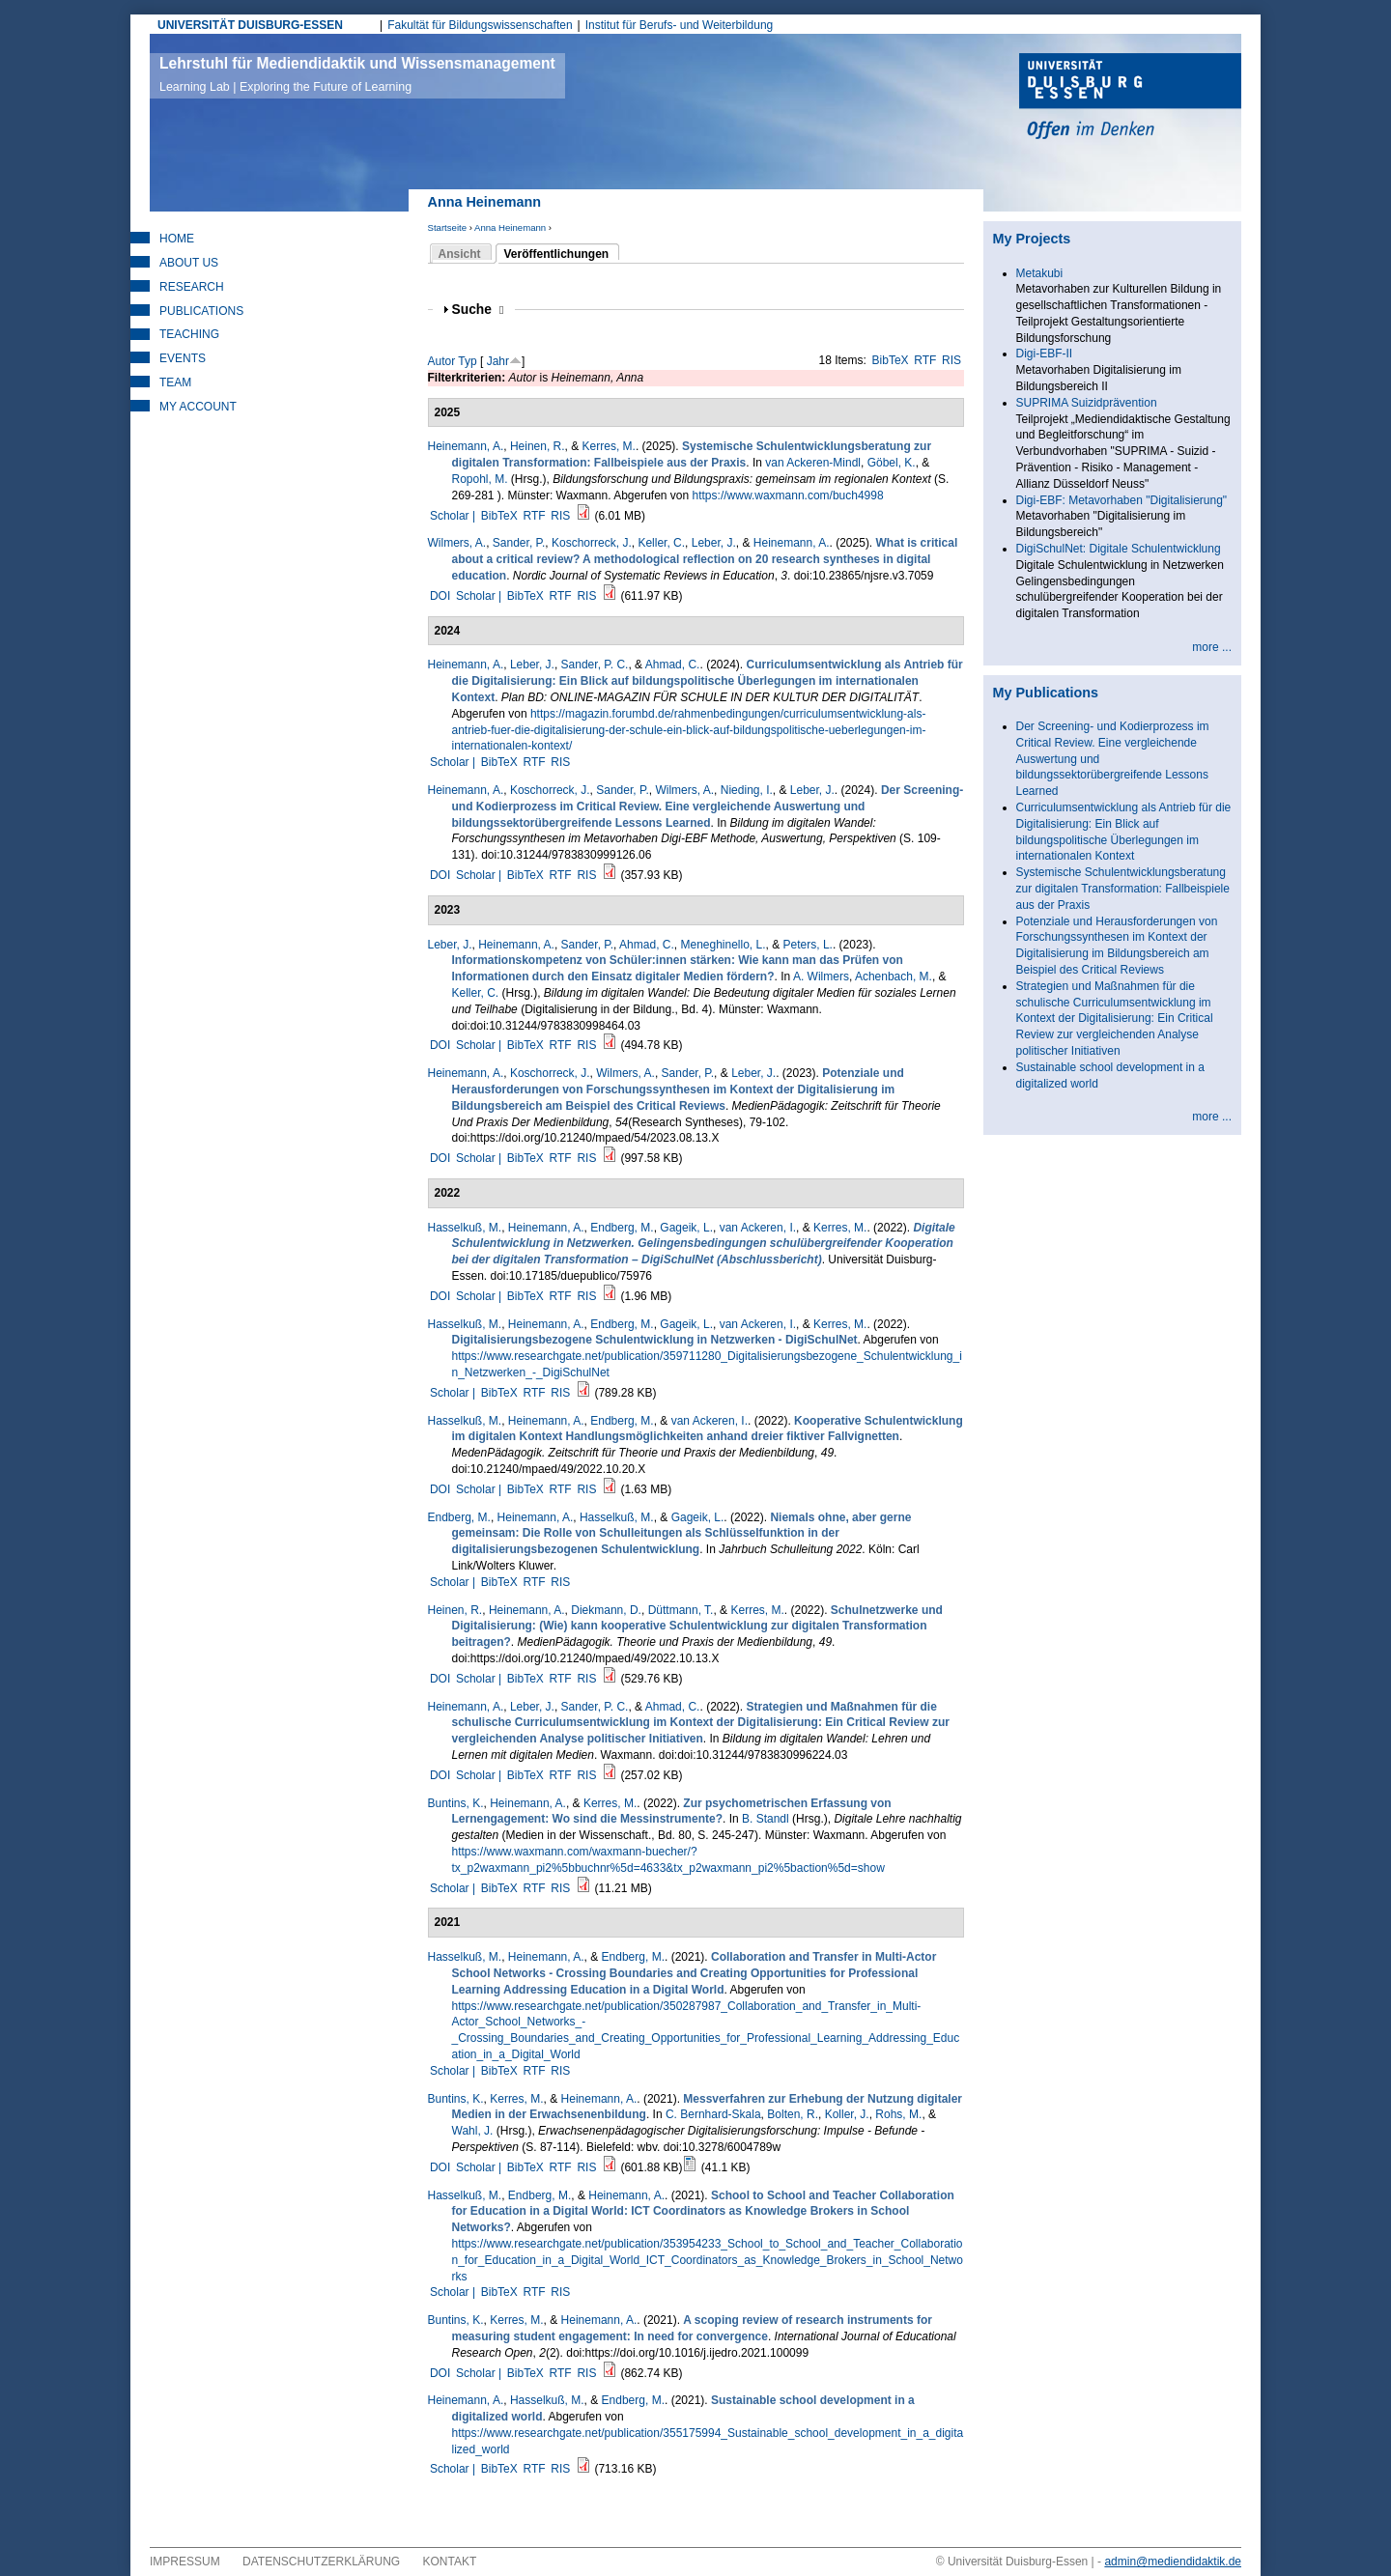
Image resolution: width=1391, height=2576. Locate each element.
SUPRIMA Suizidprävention (1086, 403)
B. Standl (765, 1819)
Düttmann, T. (681, 1610)
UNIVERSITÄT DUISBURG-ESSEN (250, 25)
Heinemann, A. (466, 446)
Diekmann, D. (606, 1610)
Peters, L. (808, 944)
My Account (198, 406)
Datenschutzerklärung (321, 2561)
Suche (478, 309)
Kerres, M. (609, 446)
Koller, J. (847, 2114)
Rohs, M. (898, 2114)
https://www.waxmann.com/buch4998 (788, 495)
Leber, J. (714, 543)
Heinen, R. (537, 446)
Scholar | (454, 516)
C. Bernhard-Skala (713, 2114)
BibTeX (890, 360)
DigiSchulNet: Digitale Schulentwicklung (1118, 548)
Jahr (498, 361)
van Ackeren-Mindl (813, 462)
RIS (951, 360)
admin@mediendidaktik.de (1172, 2561)
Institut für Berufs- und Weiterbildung (679, 25)
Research (191, 287)
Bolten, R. (792, 2114)
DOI (440, 596)
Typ (467, 361)
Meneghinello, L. (722, 944)
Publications (201, 311)
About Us (188, 262)
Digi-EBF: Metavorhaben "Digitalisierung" (1122, 500)
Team (175, 382)
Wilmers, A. (457, 543)
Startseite (448, 227)
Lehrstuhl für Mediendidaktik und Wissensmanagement (357, 74)
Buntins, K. (456, 1803)
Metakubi (1040, 273)
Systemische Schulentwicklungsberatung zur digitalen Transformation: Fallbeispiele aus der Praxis (1123, 888)
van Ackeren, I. (758, 1227)
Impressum (185, 2561)
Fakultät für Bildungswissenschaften (479, 25)
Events (182, 358)
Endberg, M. (621, 1227)
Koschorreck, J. (592, 543)
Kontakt (450, 2561)
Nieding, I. (747, 790)
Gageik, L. (686, 1227)
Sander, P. (519, 543)
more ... (1212, 647)
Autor (442, 361)
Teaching (189, 334)
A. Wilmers (821, 976)
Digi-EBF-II (1044, 353)
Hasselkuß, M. (465, 1227)
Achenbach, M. (893, 976)
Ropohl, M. (480, 479)
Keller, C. (661, 543)
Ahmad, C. (672, 664)
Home (176, 238)
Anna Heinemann (510, 227)
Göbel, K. (891, 462)
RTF (925, 360)
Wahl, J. (473, 2130)
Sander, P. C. (595, 664)
